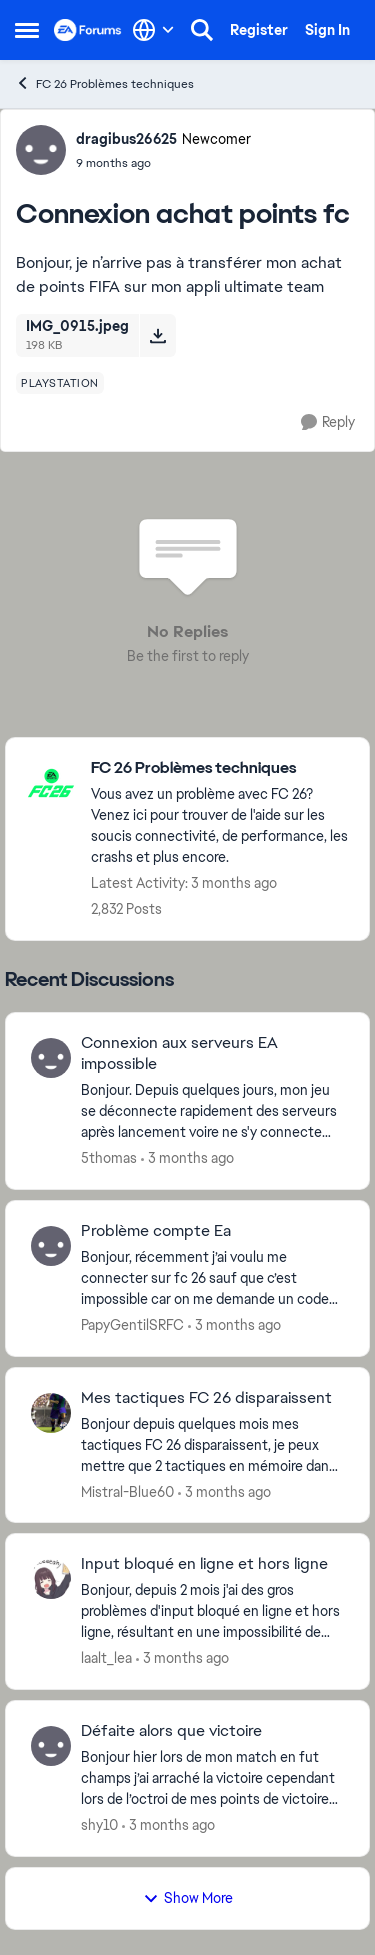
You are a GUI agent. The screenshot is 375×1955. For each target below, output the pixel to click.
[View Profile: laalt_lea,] (51, 1579)
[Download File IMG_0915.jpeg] (157, 335)
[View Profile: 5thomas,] (51, 1058)
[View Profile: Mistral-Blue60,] (51, 1413)
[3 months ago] (187, 1158)
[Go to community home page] (88, 30)
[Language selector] (153, 30)
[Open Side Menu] (27, 30)
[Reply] (328, 422)
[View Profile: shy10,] (51, 1746)
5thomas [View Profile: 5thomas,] (109, 1158)
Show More (188, 1898)
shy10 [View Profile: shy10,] (99, 1825)
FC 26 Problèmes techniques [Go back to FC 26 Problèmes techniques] (104, 83)
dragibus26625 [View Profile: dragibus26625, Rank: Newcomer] (126, 139)
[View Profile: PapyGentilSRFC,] (51, 1246)
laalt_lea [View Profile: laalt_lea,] (106, 1658)
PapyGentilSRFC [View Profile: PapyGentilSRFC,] (132, 1325)
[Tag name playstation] (60, 383)
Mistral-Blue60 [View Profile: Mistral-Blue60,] (127, 1491)
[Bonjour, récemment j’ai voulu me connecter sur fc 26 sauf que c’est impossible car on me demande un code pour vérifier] (212, 1278)
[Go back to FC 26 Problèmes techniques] (220, 768)
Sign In (327, 30)
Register (259, 30)
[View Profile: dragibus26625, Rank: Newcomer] (41, 150)
